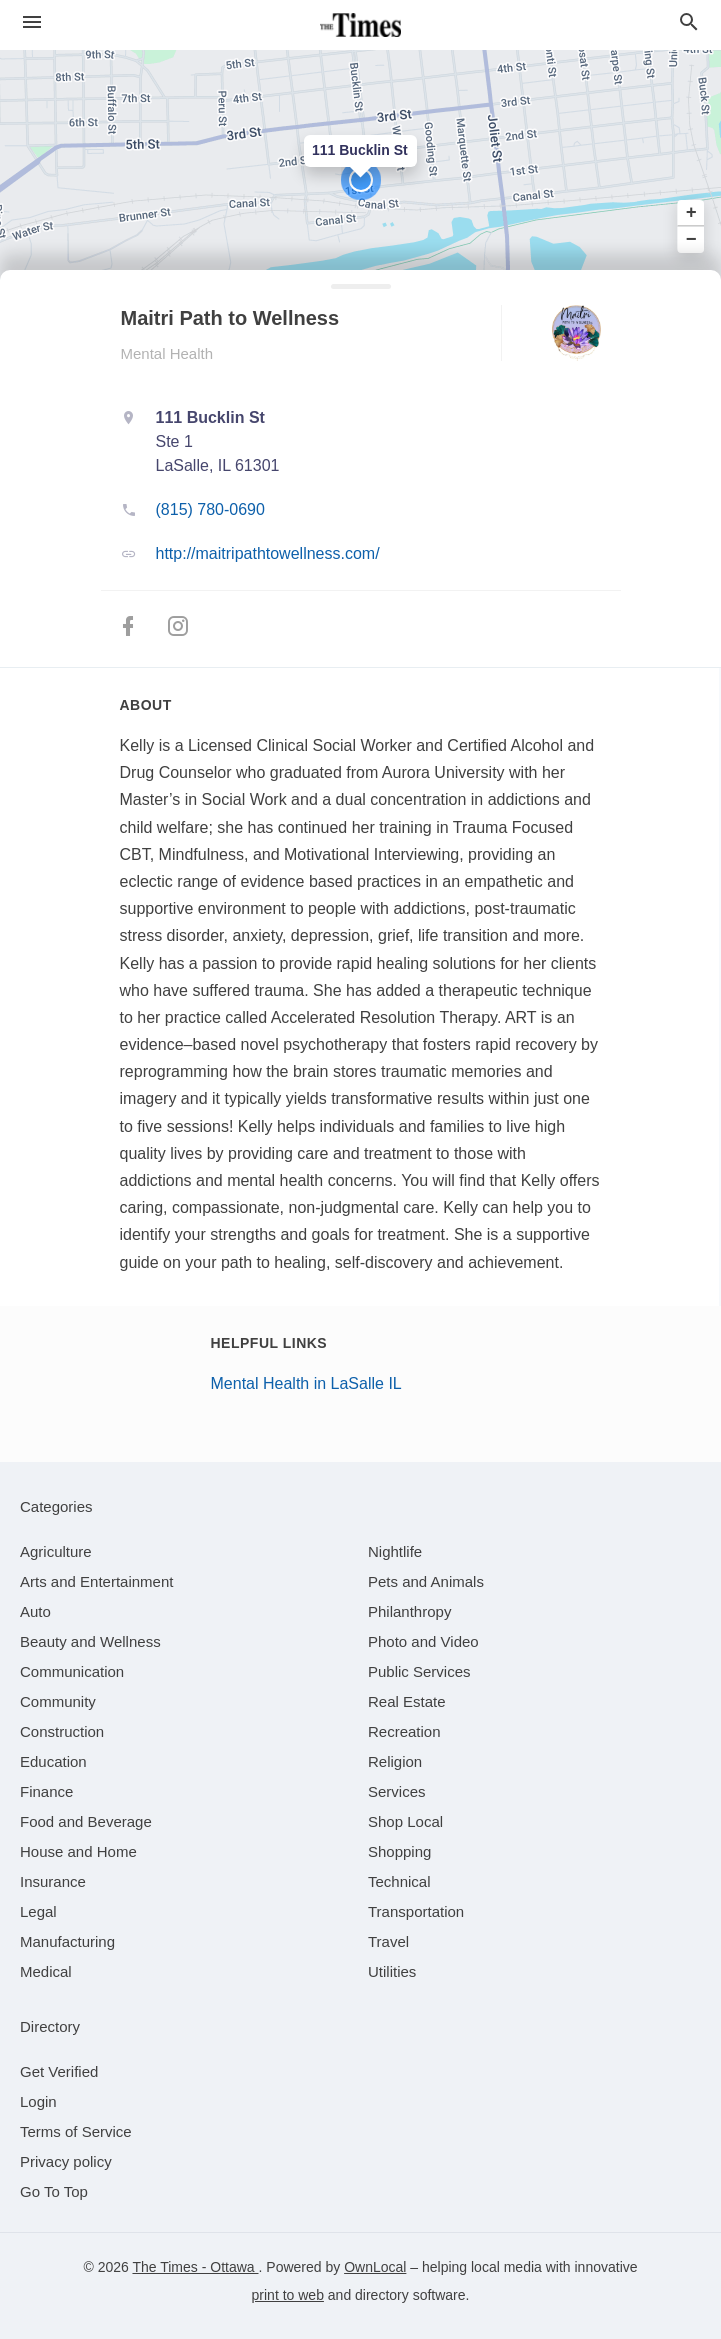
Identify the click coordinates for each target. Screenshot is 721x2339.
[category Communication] (72, 1671)
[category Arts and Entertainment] (96, 1581)
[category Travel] (388, 1941)
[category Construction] (62, 1731)
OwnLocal (375, 2267)
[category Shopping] (399, 1851)
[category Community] (58, 1701)
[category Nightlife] (395, 1551)
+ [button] (691, 213)
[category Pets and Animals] (426, 1581)
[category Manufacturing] (67, 1941)
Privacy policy (66, 2161)
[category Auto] (35, 1611)
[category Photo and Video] (423, 1641)
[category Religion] (395, 1761)
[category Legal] (38, 1911)
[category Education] (53, 1761)
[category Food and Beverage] (86, 1821)
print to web (288, 2295)
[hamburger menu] (32, 22)
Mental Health (167, 353)
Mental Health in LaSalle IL (306, 1383)
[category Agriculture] (56, 1551)
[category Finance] (46, 1791)
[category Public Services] (419, 1671)
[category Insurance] (53, 1881)
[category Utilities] (392, 1971)
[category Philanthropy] (409, 1611)
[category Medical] (46, 1971)
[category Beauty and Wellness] (90, 1641)
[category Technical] (399, 1881)
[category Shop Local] (405, 1821)
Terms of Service (76, 2131)
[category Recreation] (404, 1731)
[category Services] (397, 1791)
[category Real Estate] (407, 1701)
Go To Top (54, 2191)
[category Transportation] (416, 1911)
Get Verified (59, 2071)
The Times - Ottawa (195, 2267)
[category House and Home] (78, 1851)
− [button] (691, 239)
